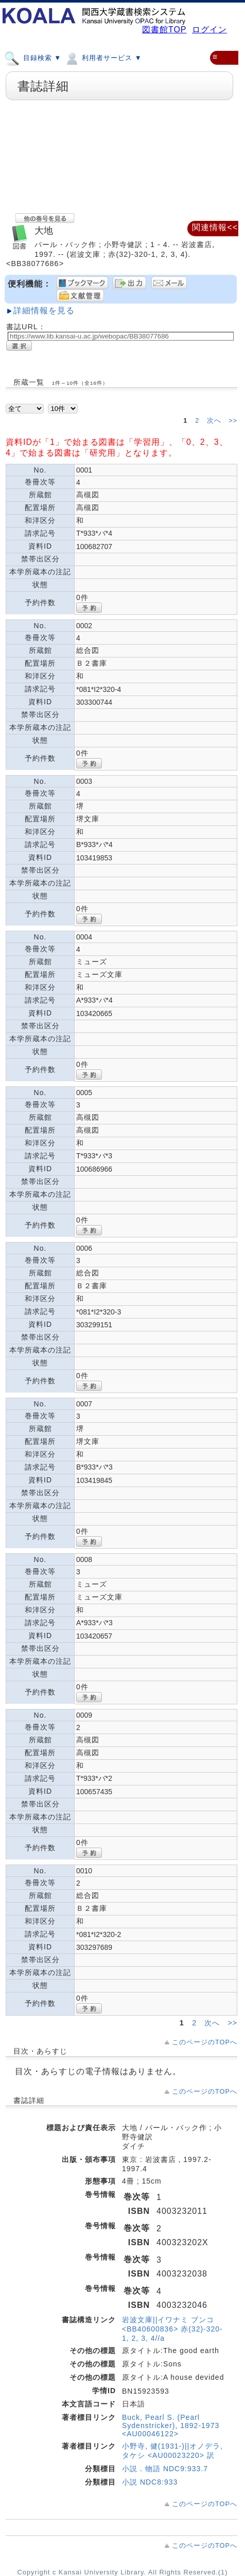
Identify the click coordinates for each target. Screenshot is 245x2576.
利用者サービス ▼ (103, 57)
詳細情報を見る (44, 310)
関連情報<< (215, 227)
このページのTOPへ (204, 2042)
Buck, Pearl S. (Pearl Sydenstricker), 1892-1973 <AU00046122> (170, 2425)
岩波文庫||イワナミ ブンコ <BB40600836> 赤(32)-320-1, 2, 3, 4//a (172, 2329)
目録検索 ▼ (32, 57)
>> (233, 420)
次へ (215, 420)
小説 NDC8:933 (150, 2482)
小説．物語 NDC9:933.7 (165, 2469)
